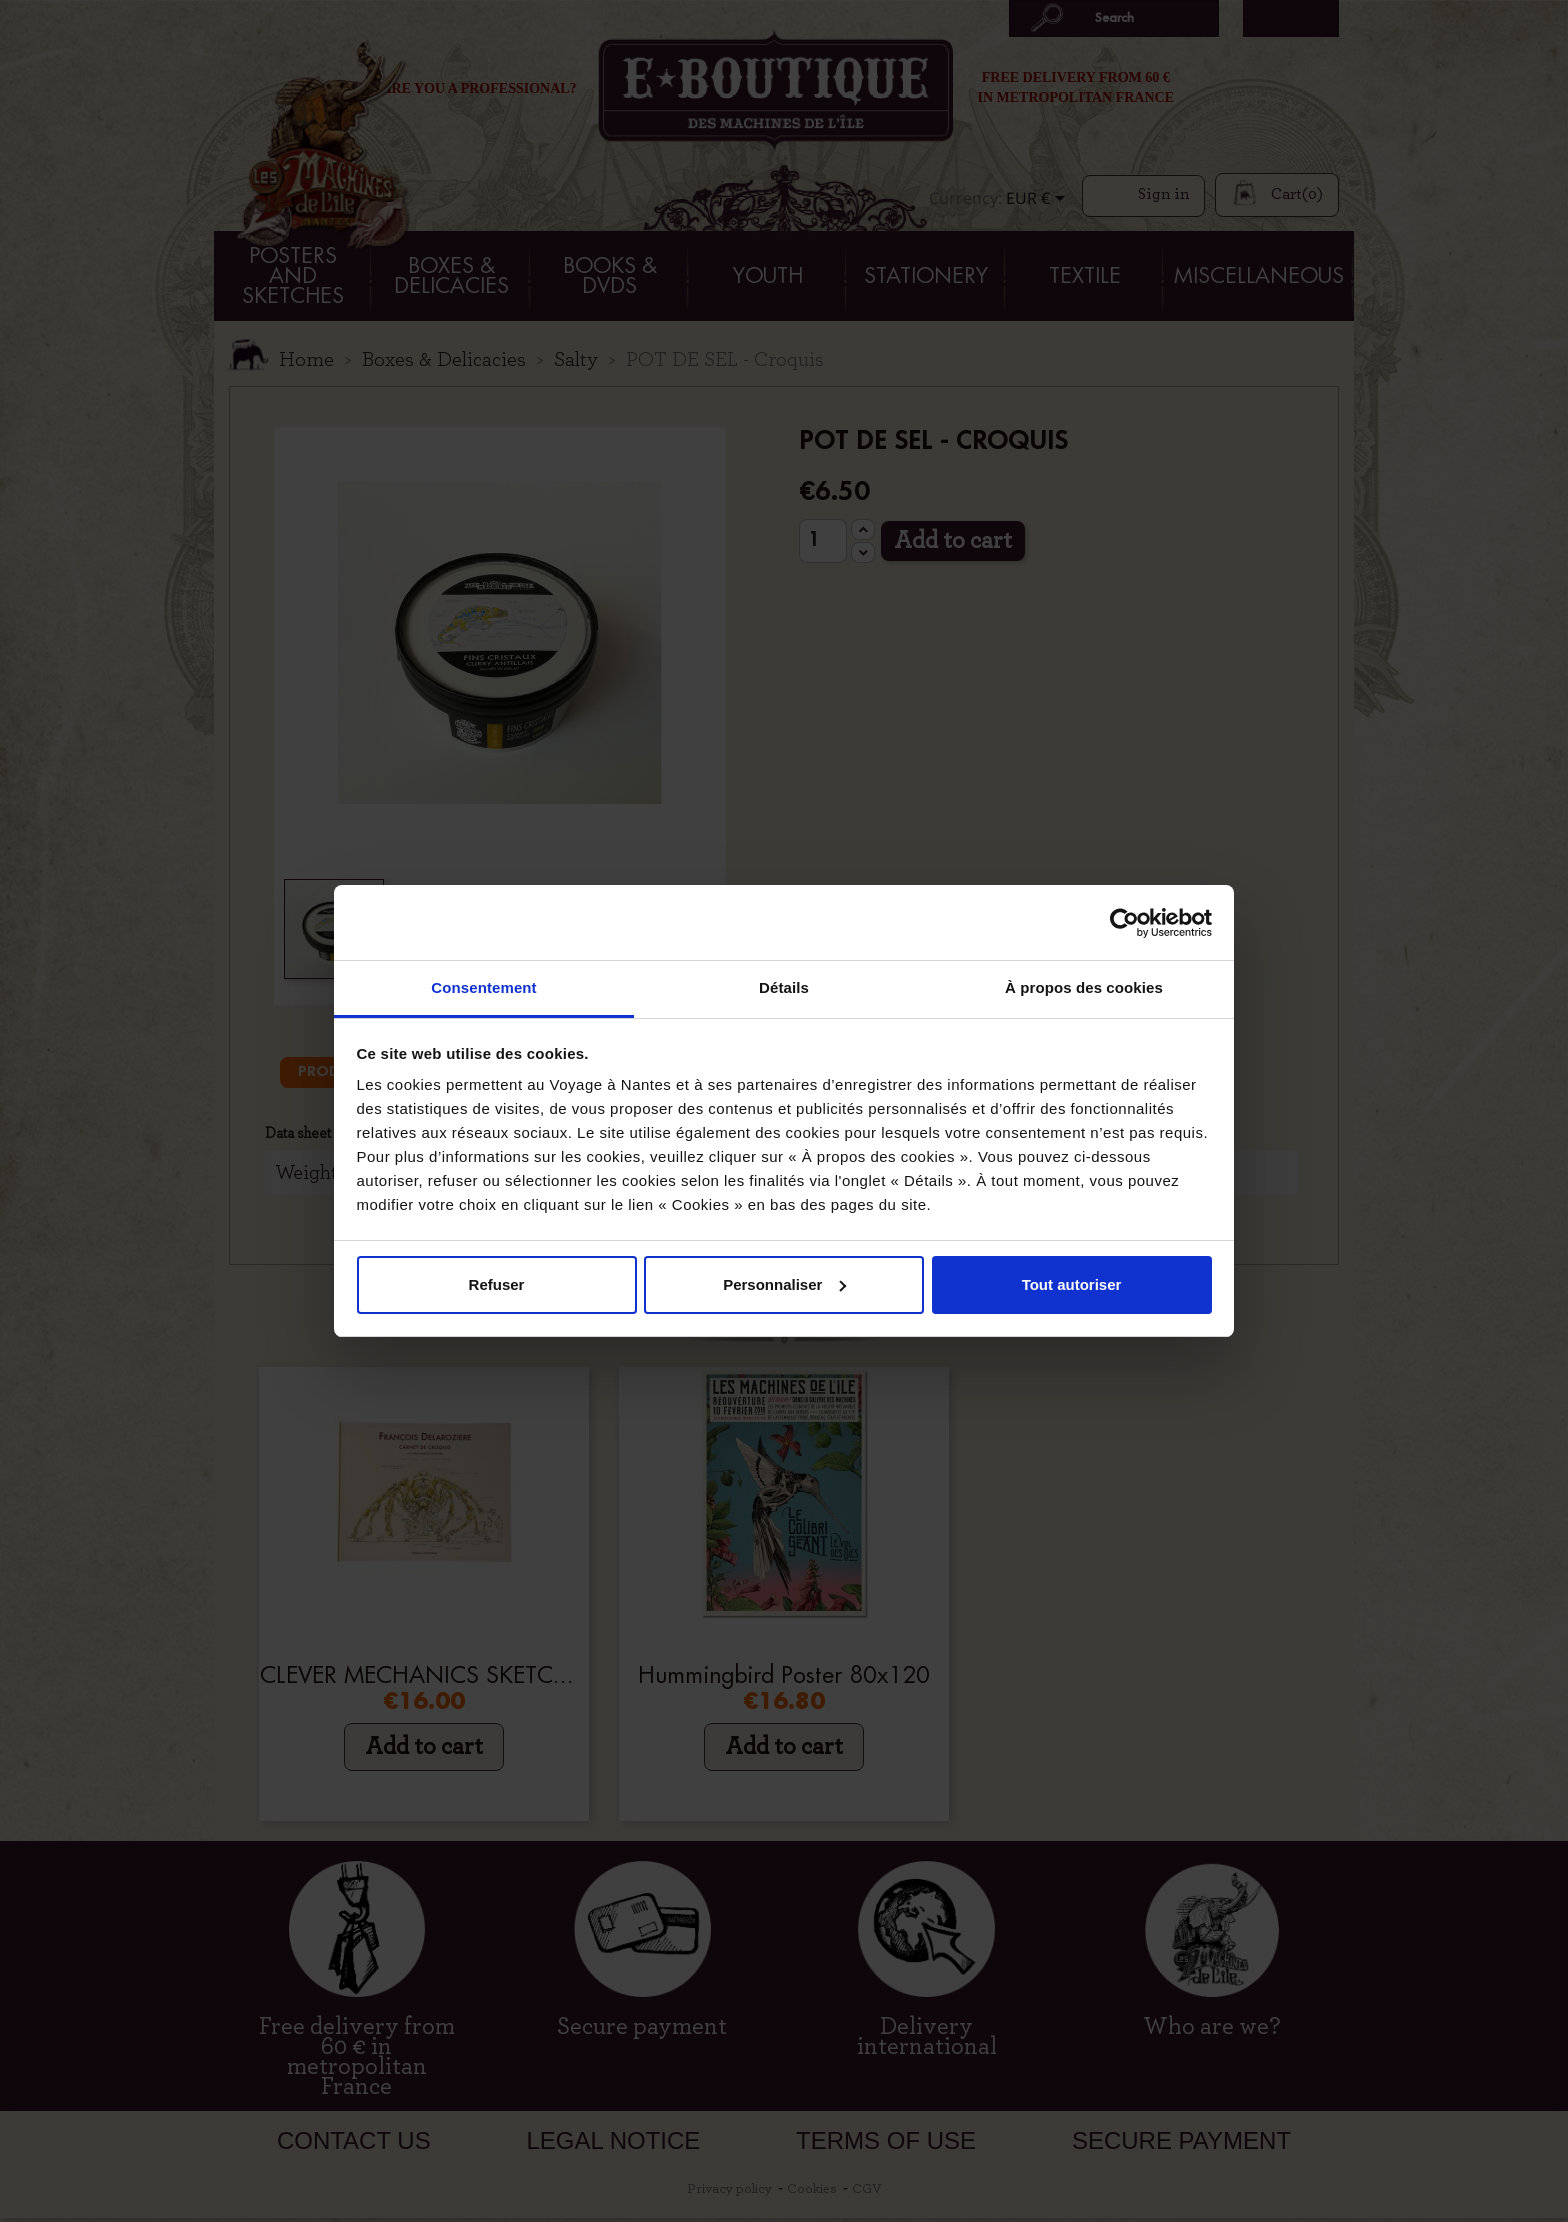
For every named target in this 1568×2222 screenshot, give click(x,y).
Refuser (497, 1284)
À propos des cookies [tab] (1084, 987)
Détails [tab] (784, 987)
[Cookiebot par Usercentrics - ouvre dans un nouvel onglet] (1124, 923)
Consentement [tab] (483, 987)
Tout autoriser (1072, 1284)
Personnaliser (784, 1284)
